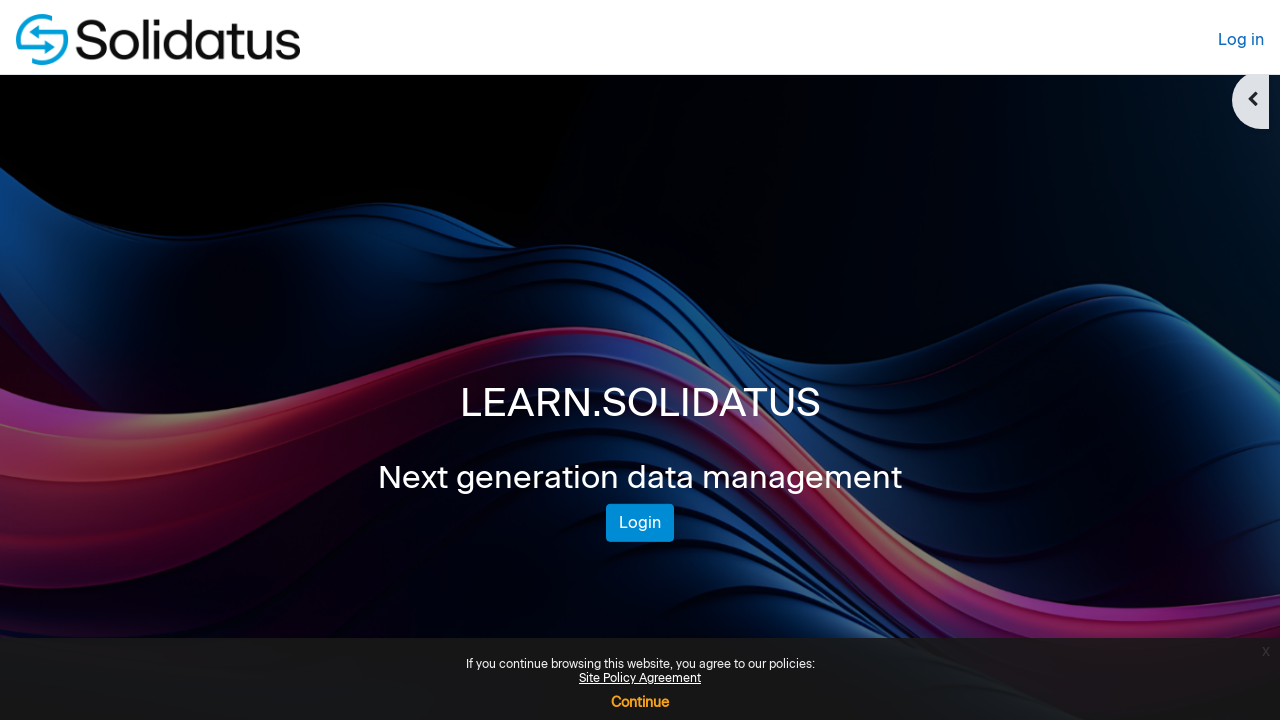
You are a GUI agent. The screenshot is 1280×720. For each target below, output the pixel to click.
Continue (640, 702)
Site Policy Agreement (640, 678)
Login (640, 522)
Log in (1241, 39)
